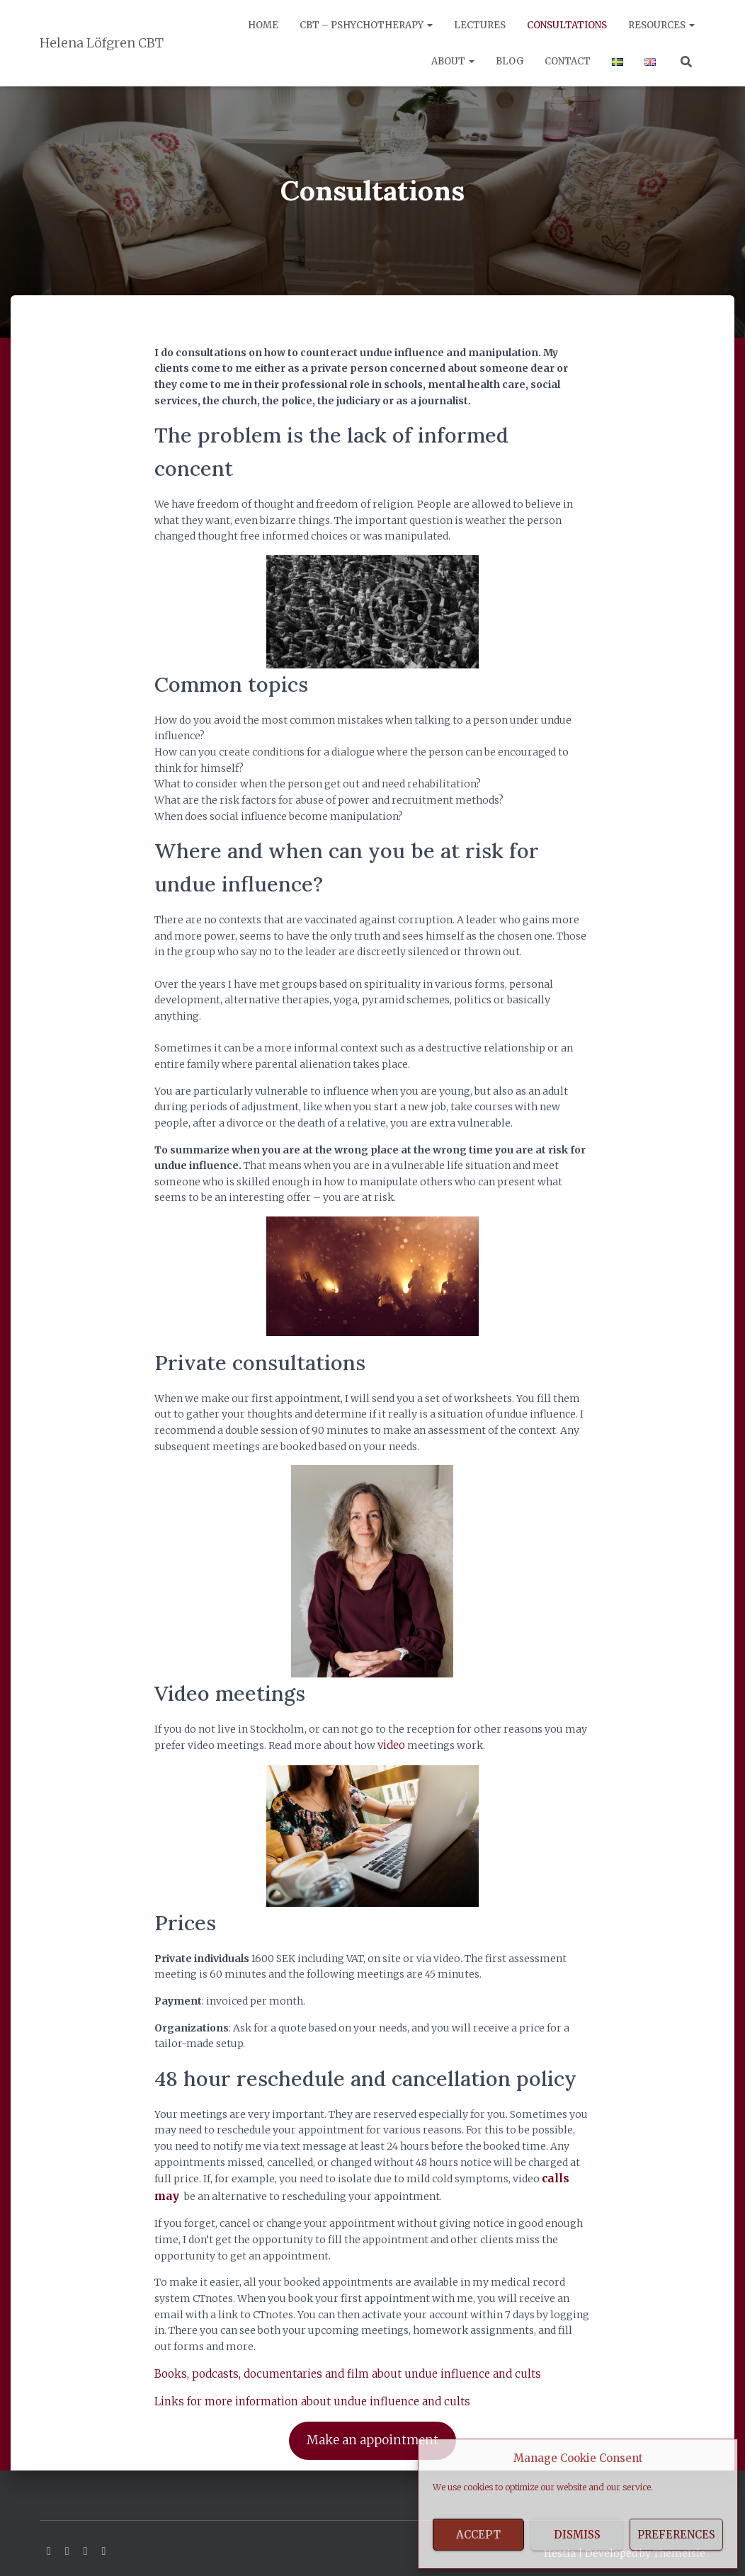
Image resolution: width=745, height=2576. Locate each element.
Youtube (85, 2542)
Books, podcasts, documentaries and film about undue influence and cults (333, 2369)
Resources (661, 25)
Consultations (567, 25)
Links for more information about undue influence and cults (302, 2396)
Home (263, 25)
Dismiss (577, 2534)
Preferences (676, 2534)
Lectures (480, 25)
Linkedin (67, 2542)
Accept (478, 2534)
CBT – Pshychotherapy (366, 25)
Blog (509, 61)
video (390, 1744)
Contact (568, 61)
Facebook (49, 2542)
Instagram (104, 2542)
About (452, 61)
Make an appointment (372, 2432)
